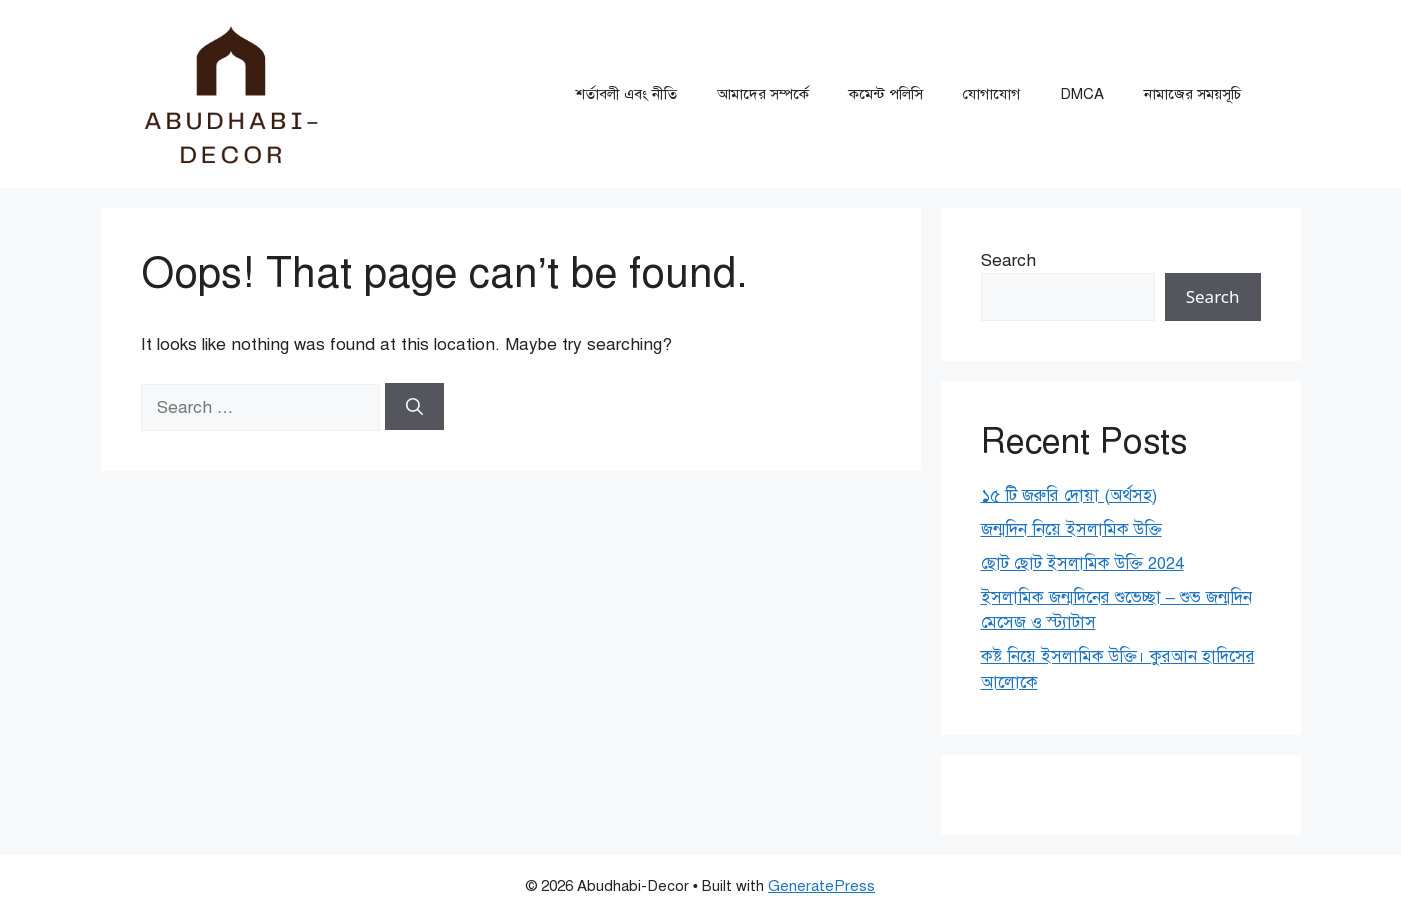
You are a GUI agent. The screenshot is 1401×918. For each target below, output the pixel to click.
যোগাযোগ (991, 94)
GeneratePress (821, 886)
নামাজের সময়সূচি (1192, 94)
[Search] (414, 407)
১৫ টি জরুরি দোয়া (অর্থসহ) (1069, 495)
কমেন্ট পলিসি (886, 94)
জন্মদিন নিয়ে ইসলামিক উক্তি (1071, 529)
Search (1008, 260)
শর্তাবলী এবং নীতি (626, 94)
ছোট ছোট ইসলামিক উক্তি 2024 (1082, 563)
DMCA (1082, 94)
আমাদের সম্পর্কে (763, 94)
